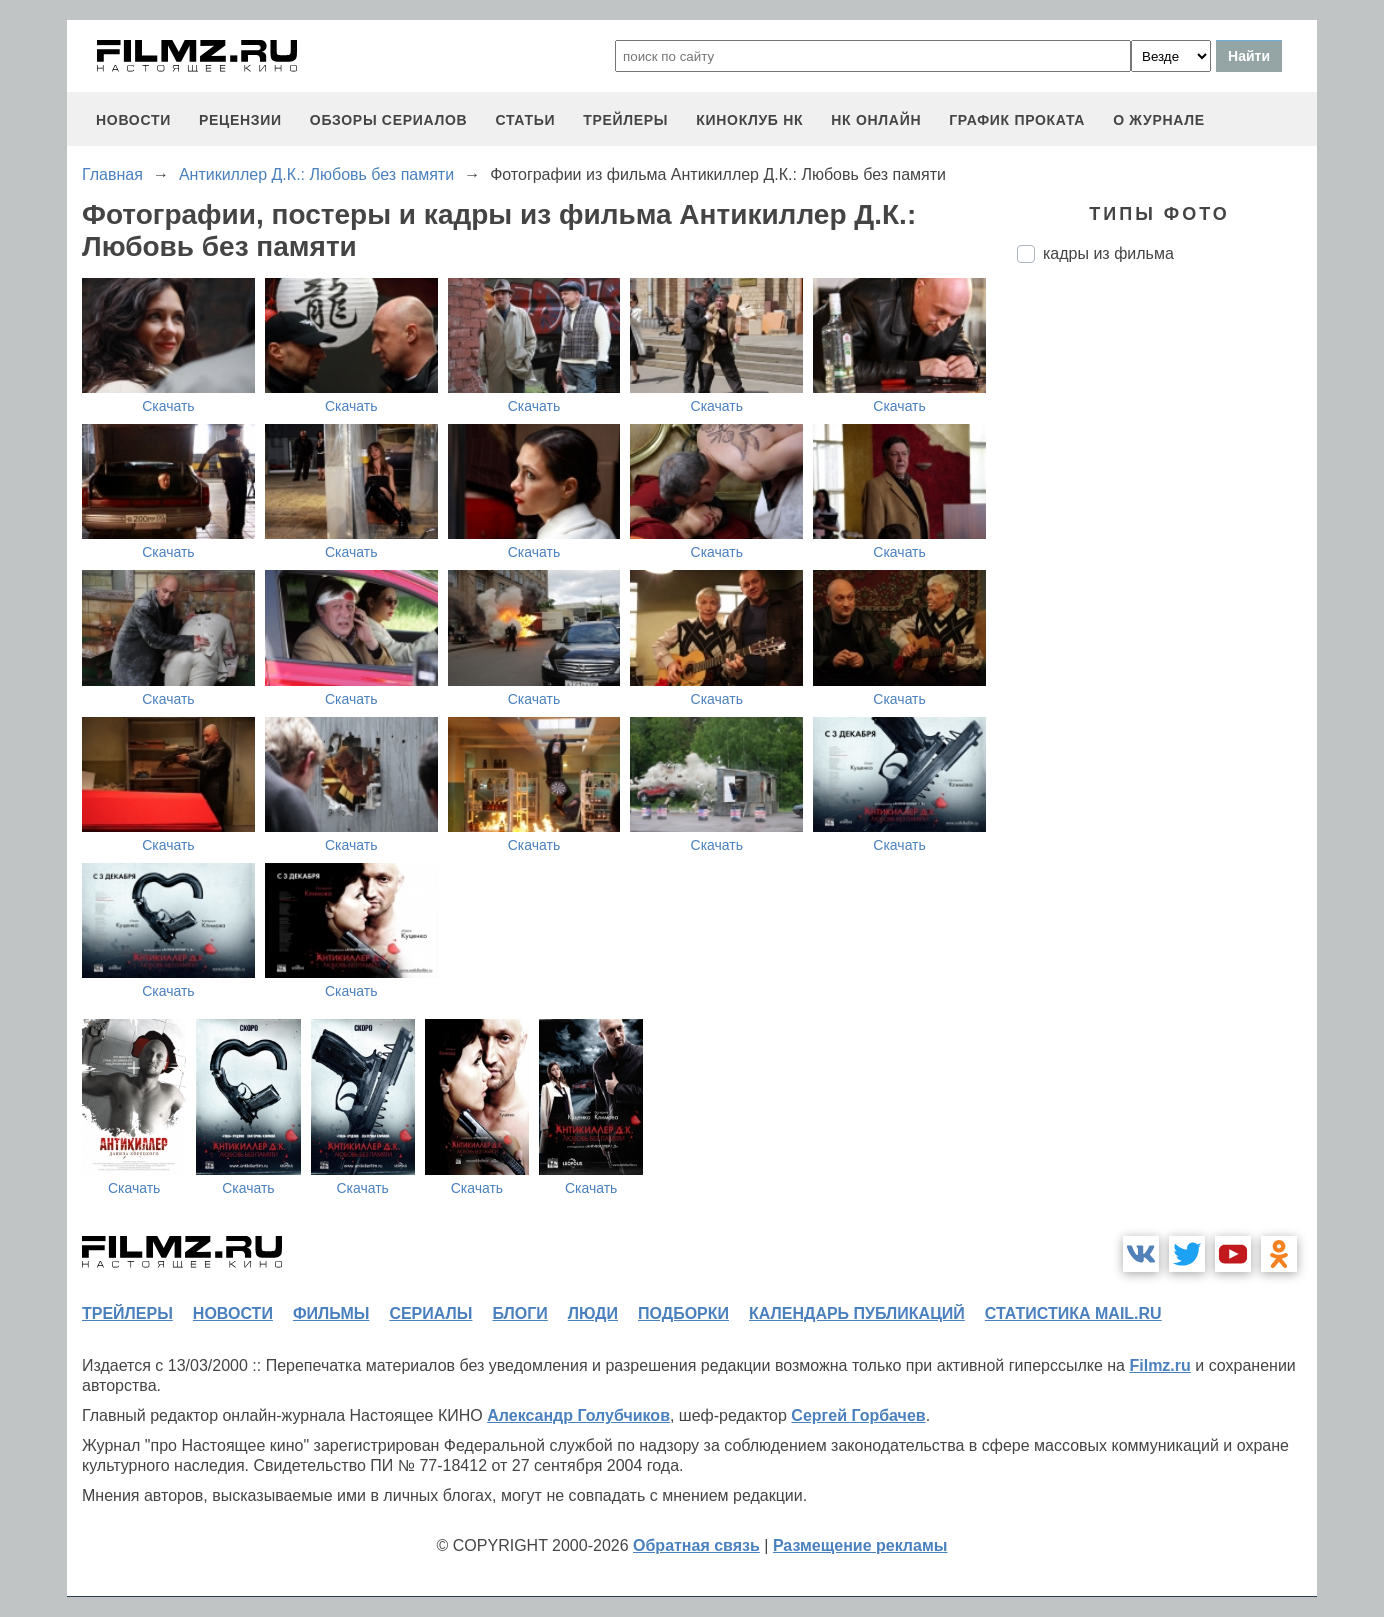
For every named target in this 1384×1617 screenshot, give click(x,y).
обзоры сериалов (389, 120)
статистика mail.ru (1073, 1313)
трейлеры (625, 120)
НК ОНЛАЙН (876, 120)
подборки (683, 1313)
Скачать (168, 406)
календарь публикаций (857, 1313)
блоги (519, 1313)
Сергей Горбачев (858, 1415)
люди (593, 1313)
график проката (1017, 120)
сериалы (430, 1313)
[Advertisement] (1167, 613)
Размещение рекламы (860, 1545)
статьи (525, 120)
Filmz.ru (1159, 1365)
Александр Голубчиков (578, 1415)
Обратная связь (696, 1545)
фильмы (331, 1313)
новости (133, 120)
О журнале (1159, 120)
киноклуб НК (749, 120)
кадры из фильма (1108, 253)
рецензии (240, 120)
